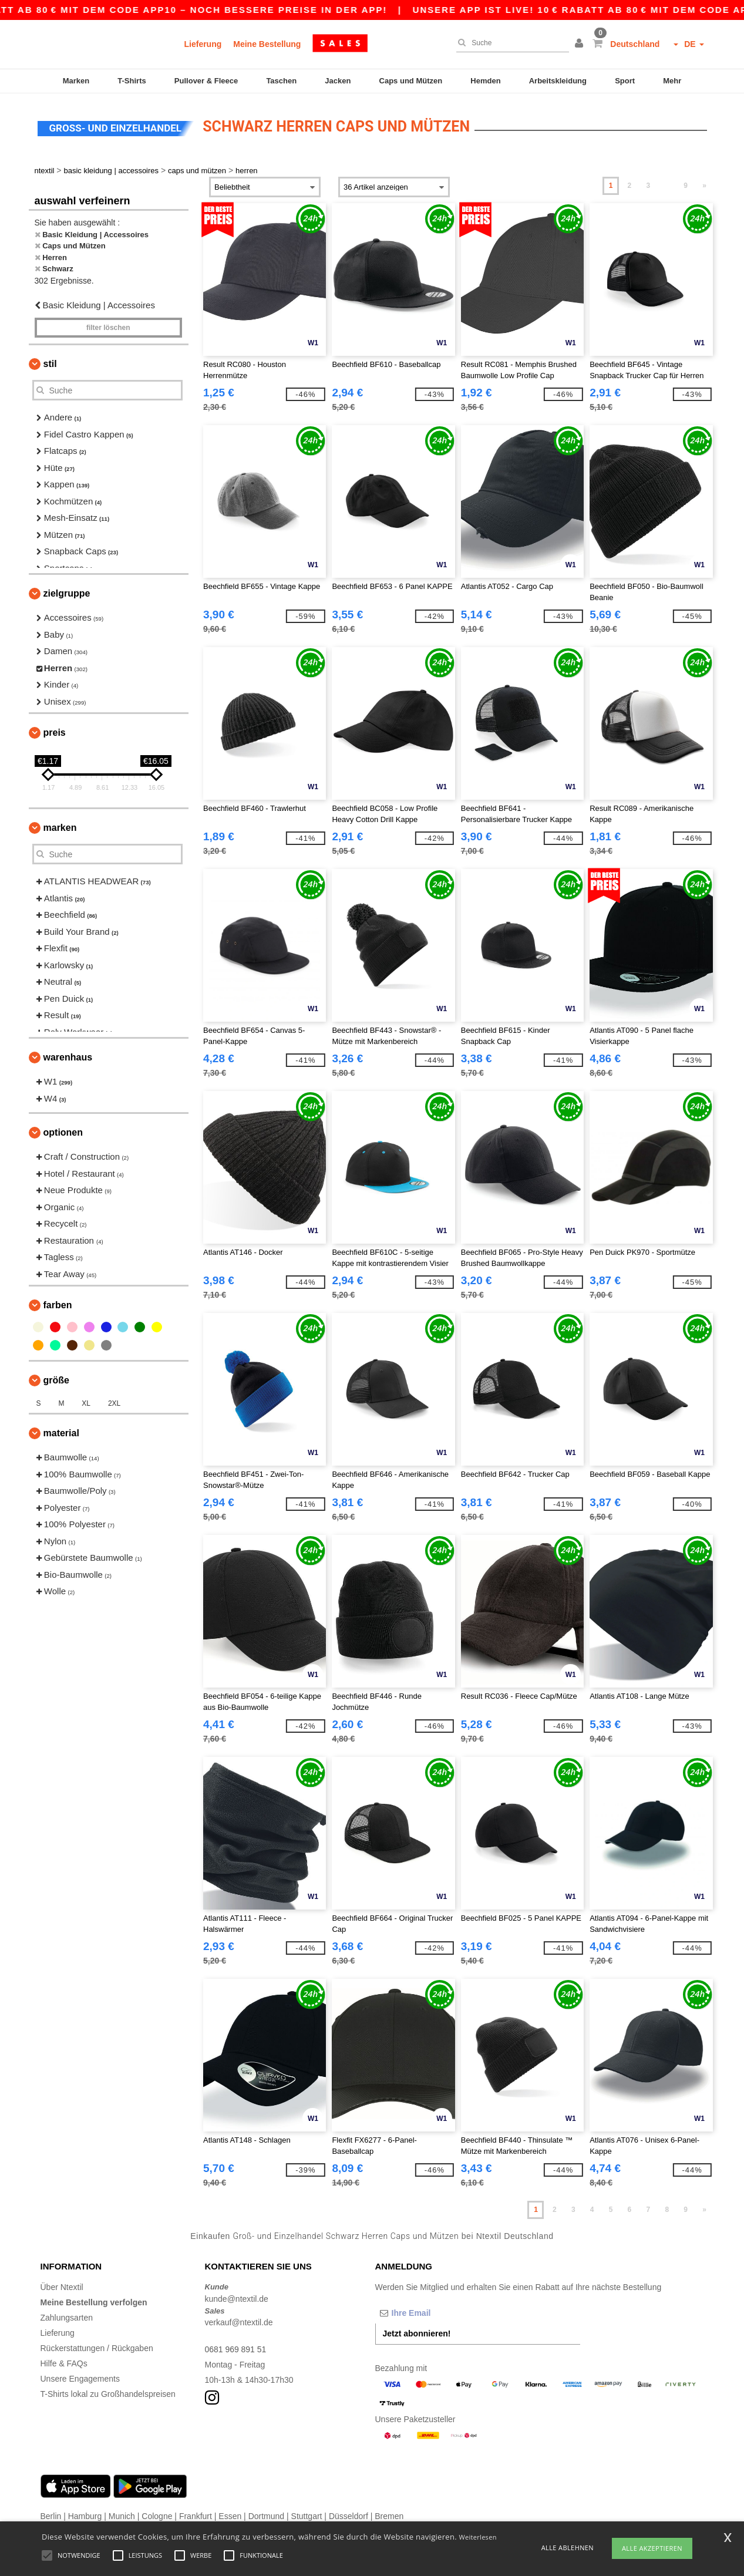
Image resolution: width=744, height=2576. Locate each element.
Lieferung (203, 44)
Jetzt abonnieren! (417, 2331)
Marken (76, 80)
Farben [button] (57, 1303)
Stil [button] (50, 362)
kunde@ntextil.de (236, 2297)
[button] (581, 44)
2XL (114, 1402)
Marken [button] (60, 826)
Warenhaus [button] (68, 1055)
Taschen (281, 80)
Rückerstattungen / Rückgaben (97, 2346)
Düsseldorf (348, 2514)
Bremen (389, 2514)
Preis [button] (54, 731)
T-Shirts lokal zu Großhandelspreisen (108, 2392)
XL (86, 1402)
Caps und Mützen (411, 80)
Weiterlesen (478, 2537)
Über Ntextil (62, 2285)
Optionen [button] (63, 1131)
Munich (122, 2514)
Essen (229, 2514)
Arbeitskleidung (558, 80)
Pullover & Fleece (206, 80)
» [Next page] (704, 184)
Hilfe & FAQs (64, 2361)
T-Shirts (131, 80)
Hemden (485, 80)
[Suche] (509, 43)
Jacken (338, 80)
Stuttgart (306, 2514)
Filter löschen (108, 326)
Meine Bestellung (267, 44)
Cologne (157, 2514)
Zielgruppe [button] (66, 592)
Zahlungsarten (67, 2316)
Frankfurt (195, 2514)
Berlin (51, 2514)
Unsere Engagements (80, 2377)
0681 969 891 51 (236, 2347)
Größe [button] (56, 1378)
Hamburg (85, 2514)
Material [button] (61, 1431)
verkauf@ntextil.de (239, 2320)
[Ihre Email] (437, 2311)
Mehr (672, 80)
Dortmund (266, 2514)
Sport (625, 80)
